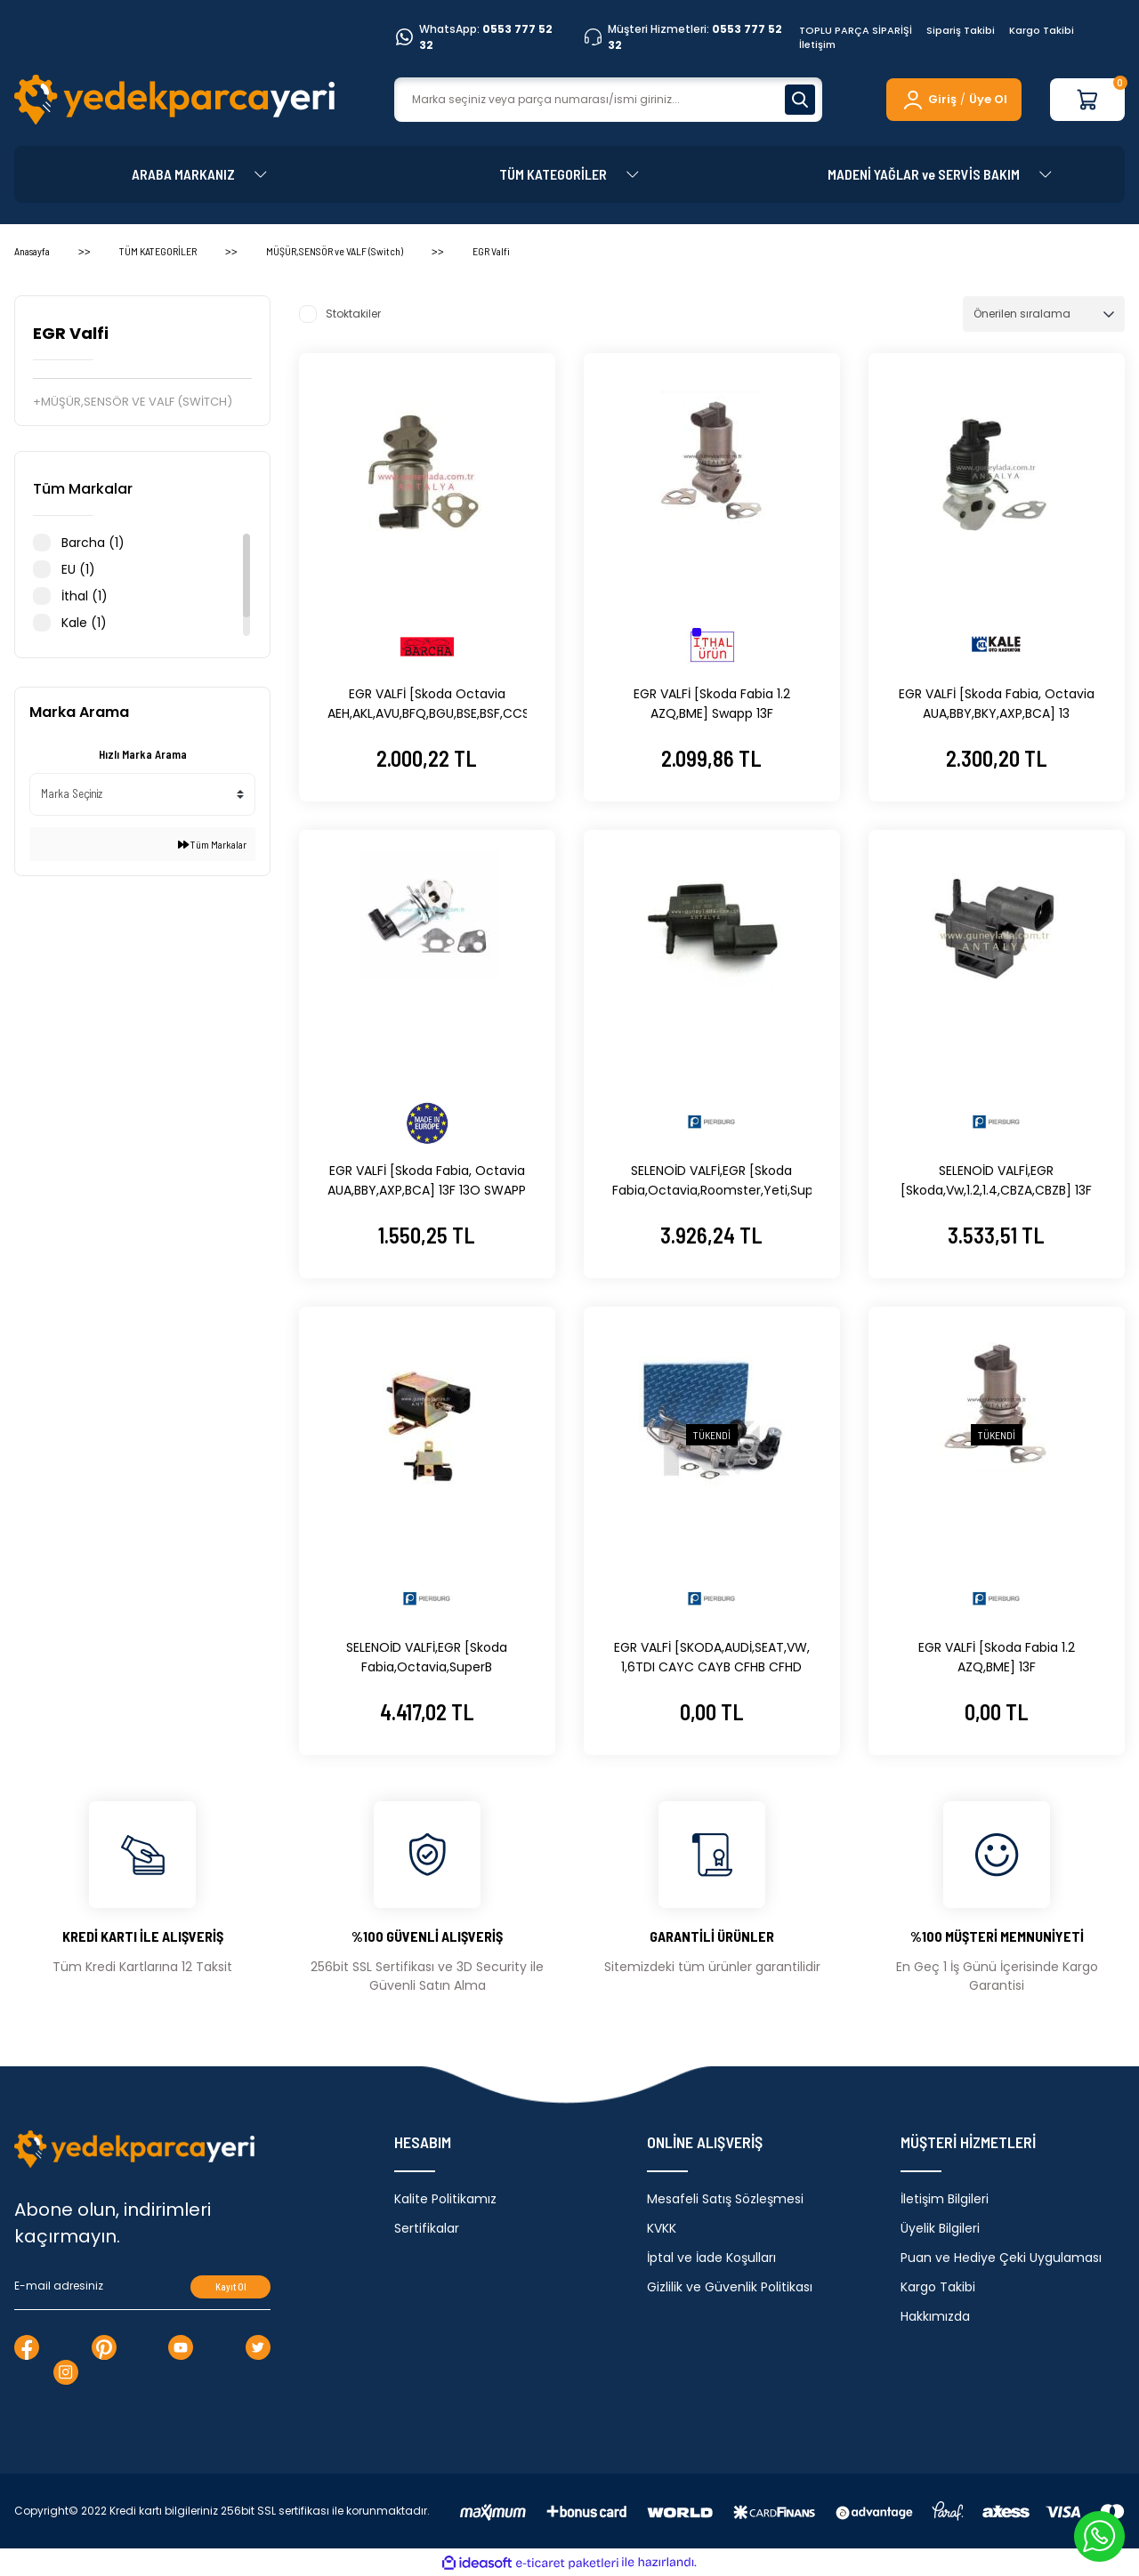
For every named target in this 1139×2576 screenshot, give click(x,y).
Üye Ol (988, 99)
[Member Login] (929, 99)
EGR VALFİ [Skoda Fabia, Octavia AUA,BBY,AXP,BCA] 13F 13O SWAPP (426, 1180)
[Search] (608, 99)
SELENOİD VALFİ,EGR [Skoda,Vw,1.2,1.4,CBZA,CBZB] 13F (996, 1180)
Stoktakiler (353, 313)
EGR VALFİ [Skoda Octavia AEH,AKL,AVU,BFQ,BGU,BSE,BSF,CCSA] (427, 703)
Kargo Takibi (1041, 30)
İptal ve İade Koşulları (711, 2257)
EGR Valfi (491, 251)
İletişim (817, 44)
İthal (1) (84, 596)
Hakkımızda (935, 2316)
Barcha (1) (93, 542)
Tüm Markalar (212, 844)
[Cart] (1087, 99)
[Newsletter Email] (142, 2287)
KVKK (661, 2228)
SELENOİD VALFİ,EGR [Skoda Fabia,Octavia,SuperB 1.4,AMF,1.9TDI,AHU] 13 (426, 1657)
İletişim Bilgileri (945, 2199)
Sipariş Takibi (960, 30)
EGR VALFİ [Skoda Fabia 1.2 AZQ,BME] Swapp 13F (712, 703)
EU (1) (78, 569)
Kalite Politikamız (445, 2199)
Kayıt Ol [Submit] (230, 2286)
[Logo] (174, 100)
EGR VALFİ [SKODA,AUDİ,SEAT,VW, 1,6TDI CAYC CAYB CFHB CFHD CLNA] (712, 1657)
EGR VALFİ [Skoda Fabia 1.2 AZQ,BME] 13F (996, 1657)
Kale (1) (84, 623)
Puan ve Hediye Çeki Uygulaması (1001, 2257)
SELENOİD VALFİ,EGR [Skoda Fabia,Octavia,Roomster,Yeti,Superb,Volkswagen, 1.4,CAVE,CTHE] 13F (712, 1181)
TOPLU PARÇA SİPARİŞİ (855, 30)
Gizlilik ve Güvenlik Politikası (729, 2287)
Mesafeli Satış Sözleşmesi (725, 2199)
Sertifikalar (426, 2228)
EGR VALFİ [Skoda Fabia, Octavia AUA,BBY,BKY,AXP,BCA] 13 (997, 703)
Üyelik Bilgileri (940, 2228)
